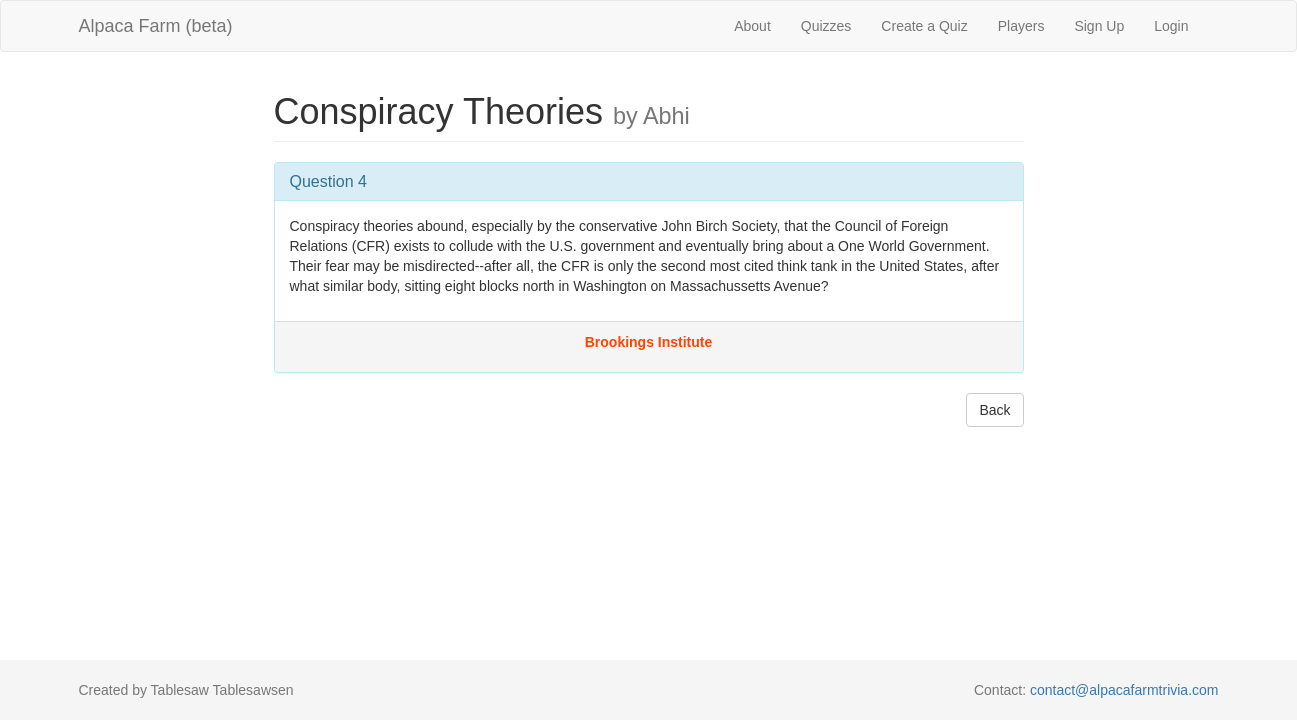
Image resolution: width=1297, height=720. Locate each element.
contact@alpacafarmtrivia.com (1124, 690)
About (752, 26)
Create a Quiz (924, 26)
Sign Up (1099, 26)
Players (1021, 26)
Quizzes (826, 26)
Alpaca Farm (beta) (156, 26)
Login (1171, 26)
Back (994, 410)
